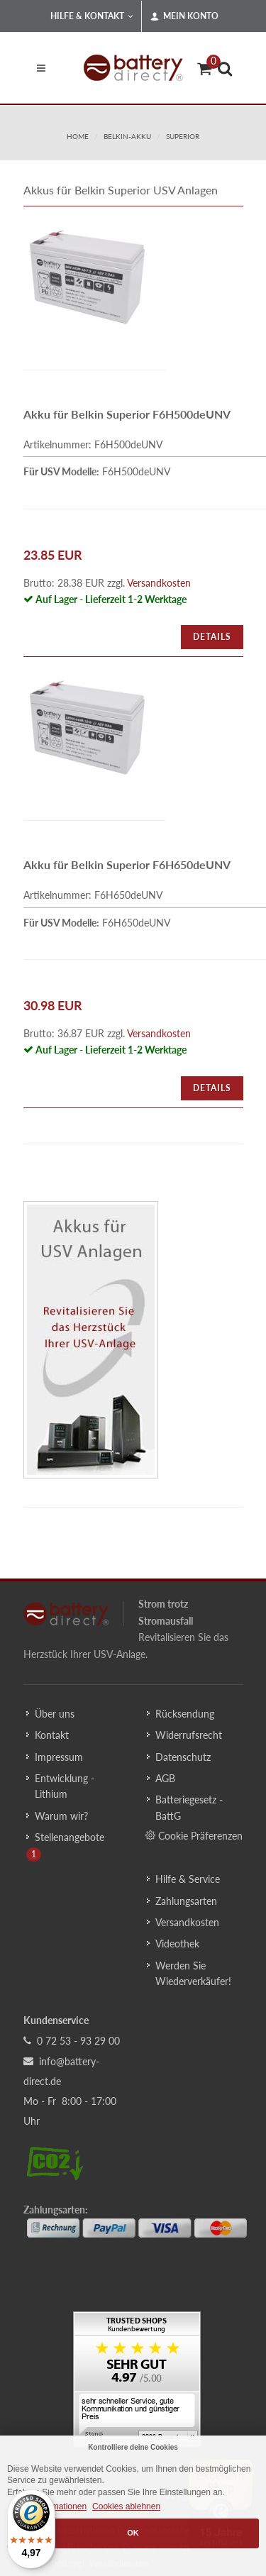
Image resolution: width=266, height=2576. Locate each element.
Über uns (54, 1714)
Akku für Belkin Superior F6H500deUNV (127, 414)
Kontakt (52, 1735)
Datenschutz (183, 1757)
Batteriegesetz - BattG (189, 1807)
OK (133, 2532)
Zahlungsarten (186, 1901)
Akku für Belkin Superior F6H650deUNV (127, 864)
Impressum (59, 1757)
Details (212, 636)
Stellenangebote (69, 1837)
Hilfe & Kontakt (91, 16)
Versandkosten (159, 583)
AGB (165, 1778)
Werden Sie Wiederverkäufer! (193, 1973)
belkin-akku (127, 136)
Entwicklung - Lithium (64, 1786)
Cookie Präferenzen (194, 1835)
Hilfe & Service (187, 1879)
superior (182, 136)
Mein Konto (184, 16)
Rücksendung (184, 1714)
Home (78, 136)
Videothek (177, 1943)
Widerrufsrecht (188, 1735)
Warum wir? (61, 1816)
